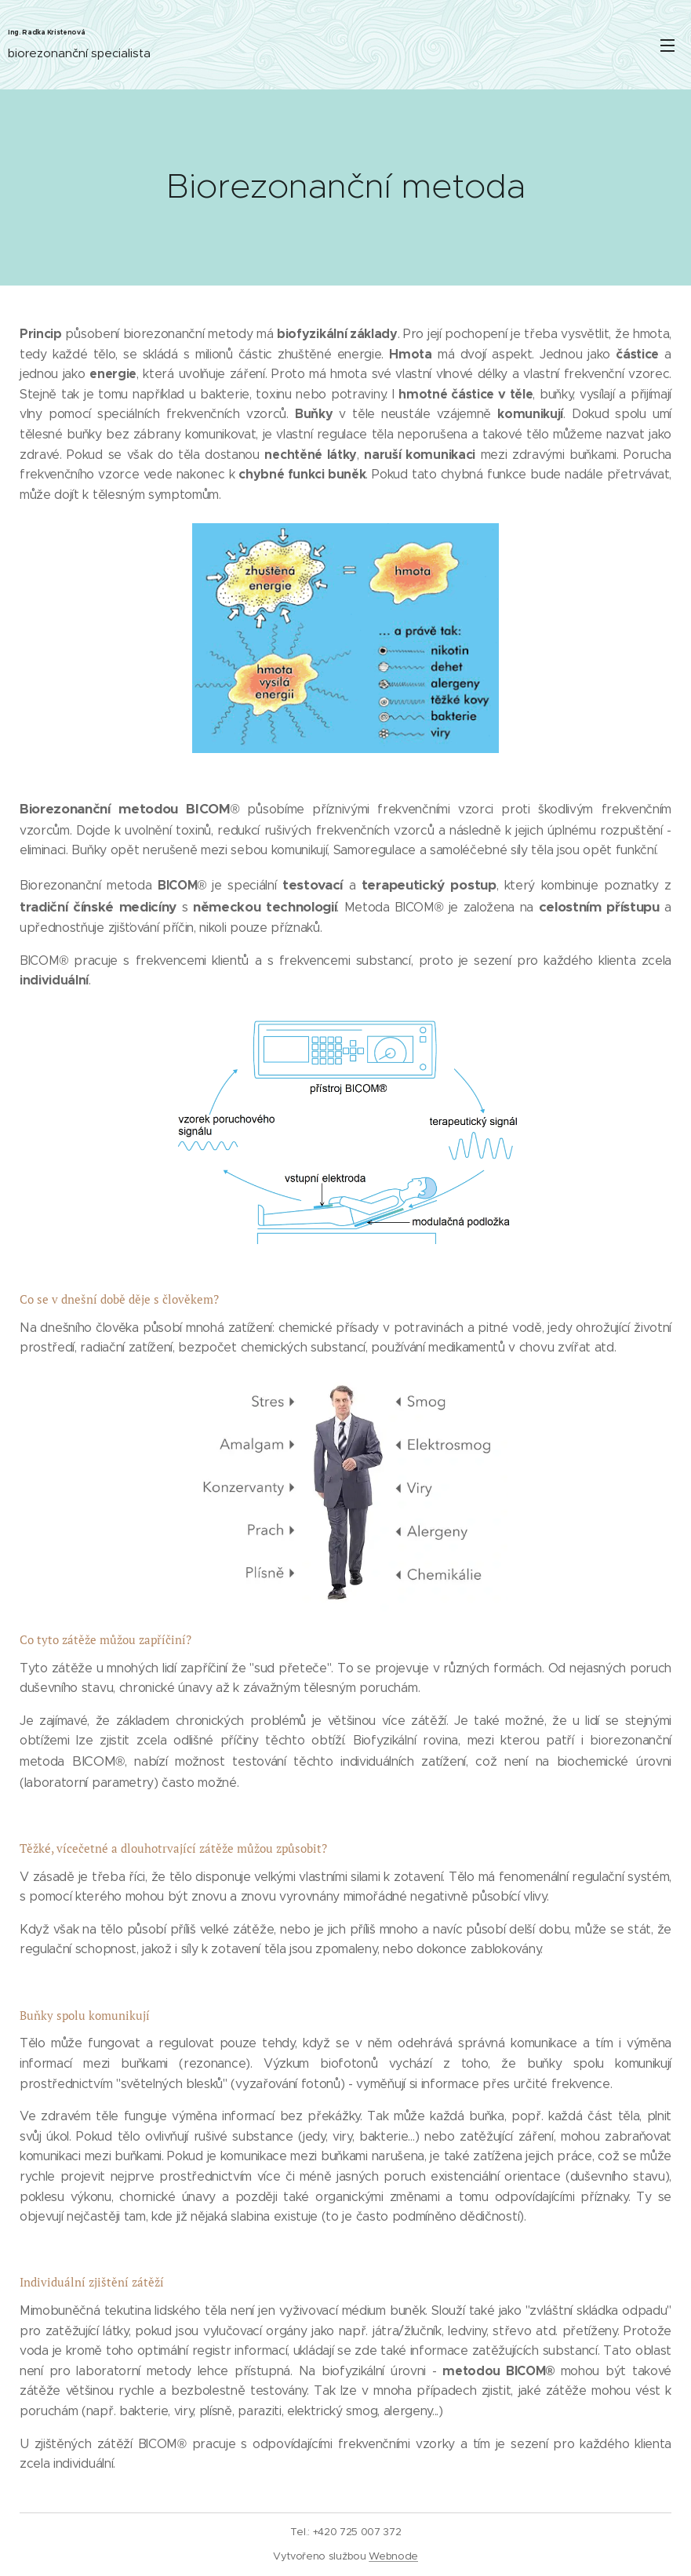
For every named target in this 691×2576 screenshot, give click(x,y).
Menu (667, 45)
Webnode (393, 2556)
